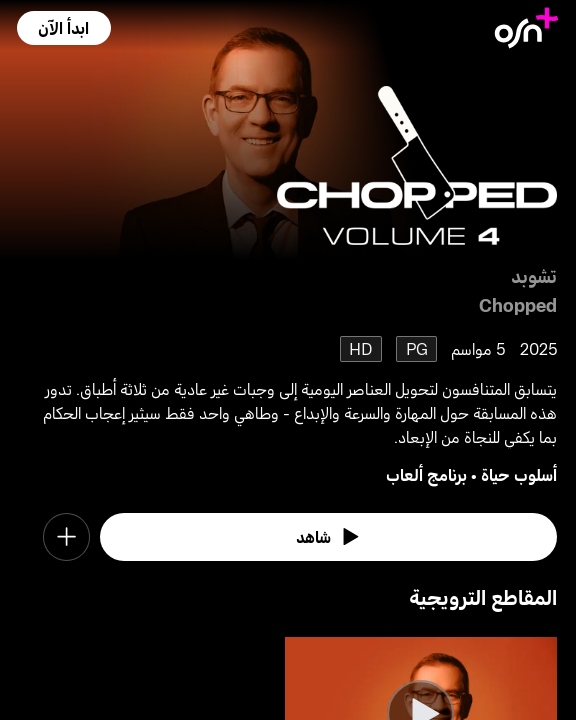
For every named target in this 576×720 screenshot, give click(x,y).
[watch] (328, 536)
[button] (64, 28)
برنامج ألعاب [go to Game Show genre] (426, 474)
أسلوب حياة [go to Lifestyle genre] (519, 474)
